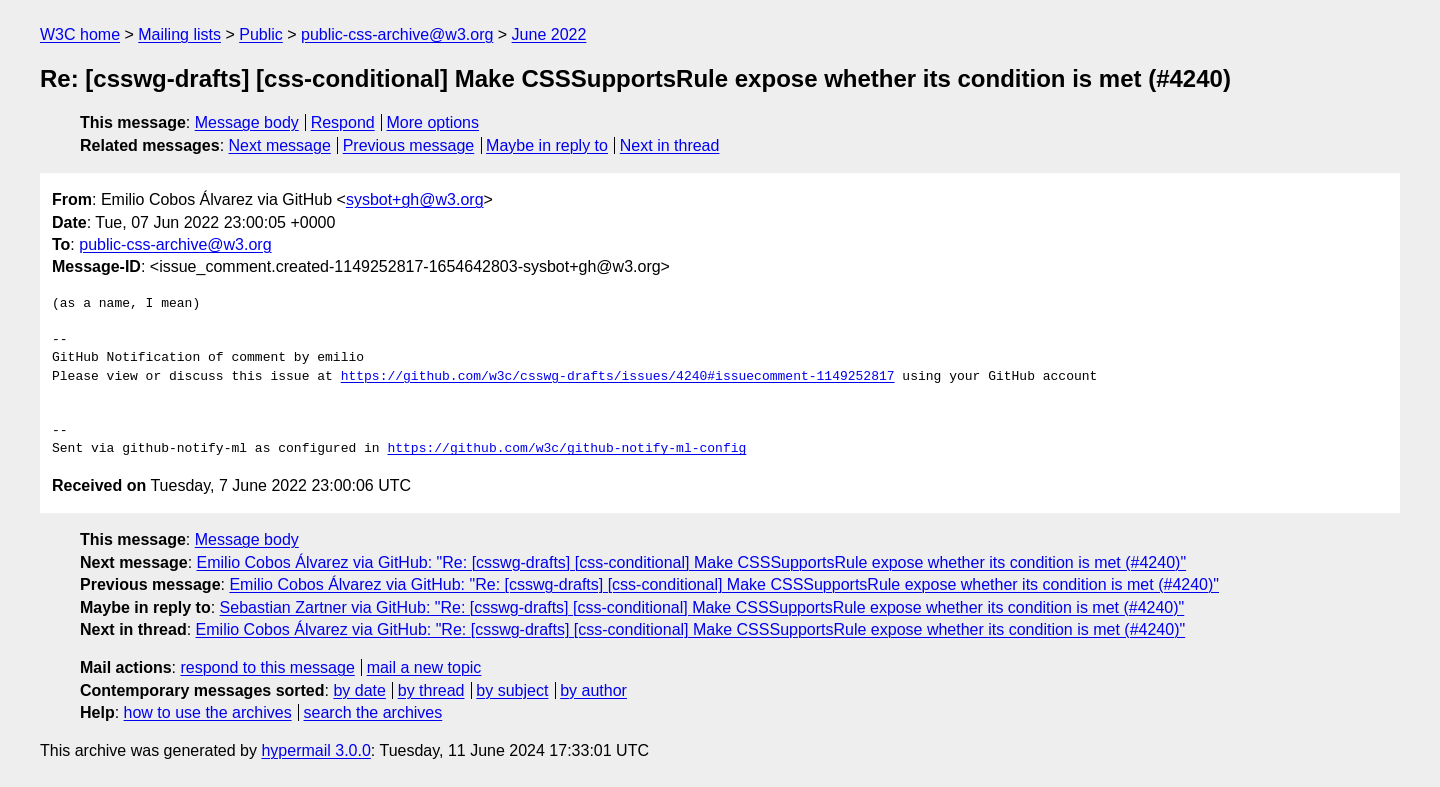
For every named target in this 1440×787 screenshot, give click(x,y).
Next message (280, 145)
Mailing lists (179, 34)
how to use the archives (208, 712)
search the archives (373, 712)
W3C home (80, 34)
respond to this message (267, 667)
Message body (247, 122)
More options (433, 122)
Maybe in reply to (547, 145)
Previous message (409, 145)
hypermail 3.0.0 (315, 750)
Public (261, 34)
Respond (343, 122)
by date (359, 690)
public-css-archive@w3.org (397, 34)
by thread (431, 690)
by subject (512, 690)
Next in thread (670, 145)
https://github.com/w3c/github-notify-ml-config (566, 449)
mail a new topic (424, 667)
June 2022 (549, 34)
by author (593, 690)
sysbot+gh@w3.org (415, 199)
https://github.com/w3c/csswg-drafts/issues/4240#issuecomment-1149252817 (618, 377)
